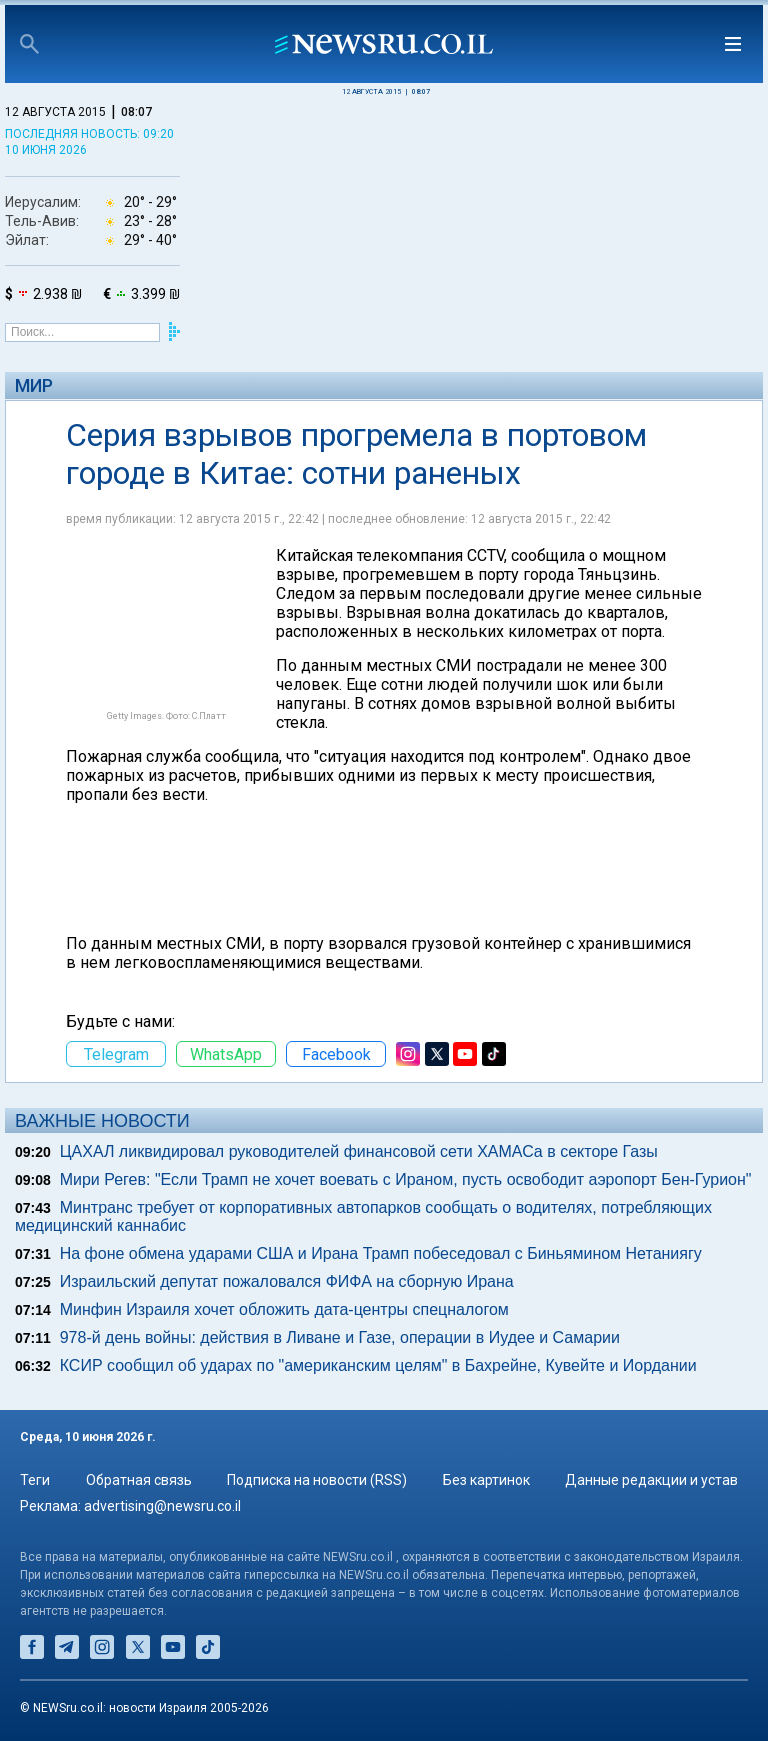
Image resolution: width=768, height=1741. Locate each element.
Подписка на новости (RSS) (317, 1480)
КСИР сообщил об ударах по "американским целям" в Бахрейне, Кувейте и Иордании (378, 1365)
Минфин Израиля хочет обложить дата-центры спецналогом (284, 1309)
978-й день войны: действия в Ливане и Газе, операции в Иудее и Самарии (340, 1337)
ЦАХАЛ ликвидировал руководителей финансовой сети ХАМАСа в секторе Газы (359, 1151)
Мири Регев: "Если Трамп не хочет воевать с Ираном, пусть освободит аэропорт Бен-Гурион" (406, 1179)
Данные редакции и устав (651, 1480)
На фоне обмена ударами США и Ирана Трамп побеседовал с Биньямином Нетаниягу (381, 1253)
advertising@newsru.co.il (162, 1506)
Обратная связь (139, 1480)
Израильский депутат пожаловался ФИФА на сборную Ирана (287, 1281)
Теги (35, 1480)
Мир (34, 385)
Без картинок (486, 1480)
